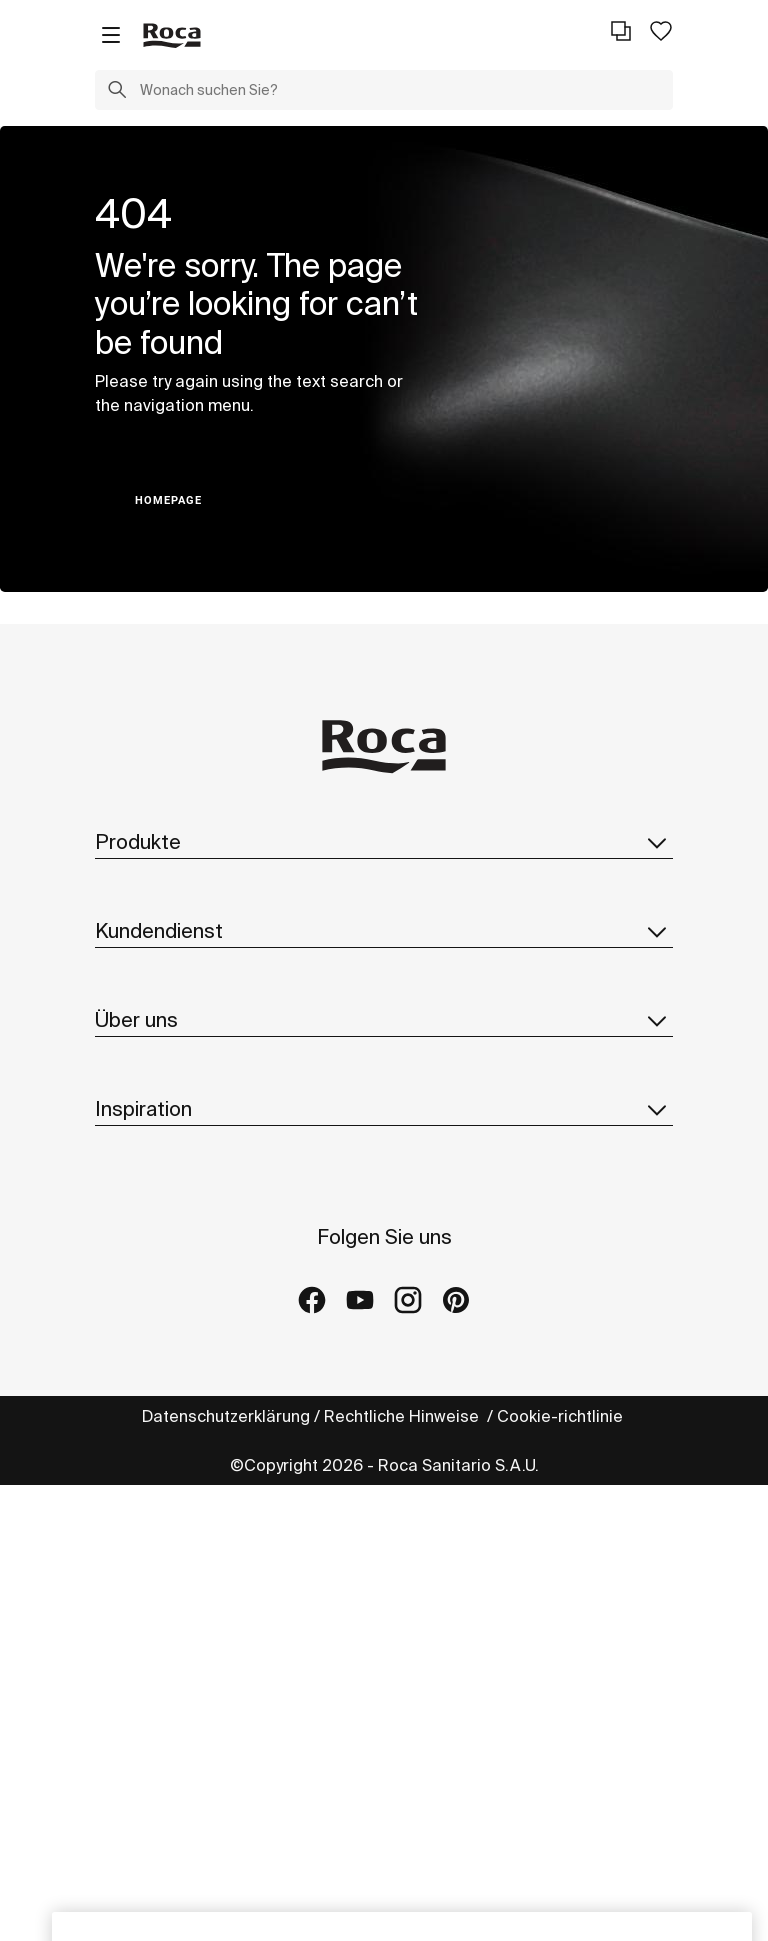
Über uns (384, 1020)
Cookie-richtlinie (562, 1416)
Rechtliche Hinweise (403, 1416)
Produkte (384, 842)
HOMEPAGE (168, 500)
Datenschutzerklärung (226, 1416)
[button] (117, 92)
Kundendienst (384, 931)
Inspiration (384, 1109)
